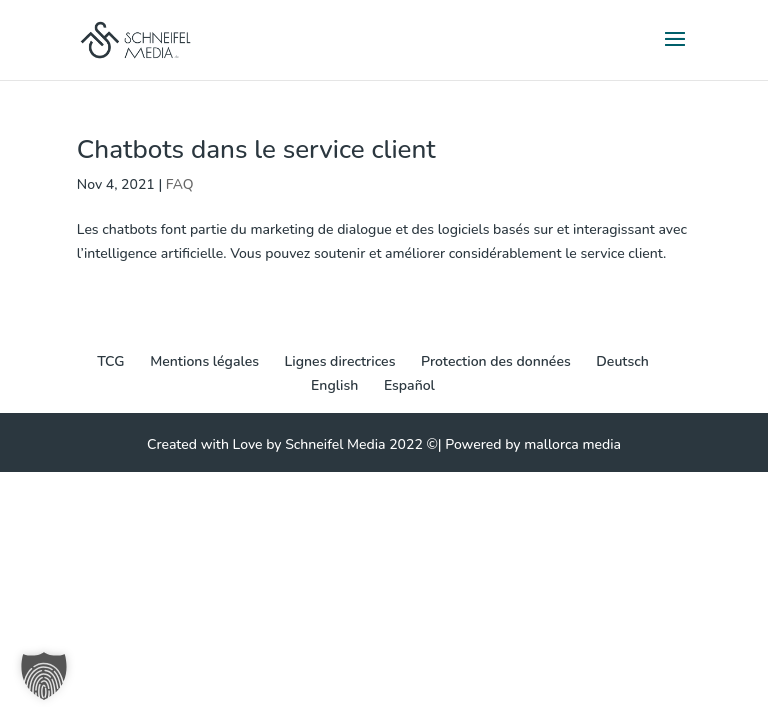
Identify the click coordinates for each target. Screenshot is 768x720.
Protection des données (496, 361)
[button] (44, 676)
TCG (110, 361)
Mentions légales (204, 361)
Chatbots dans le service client (256, 149)
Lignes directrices (340, 361)
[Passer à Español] (409, 386)
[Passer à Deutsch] (622, 362)
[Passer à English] (334, 386)
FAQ (180, 184)
